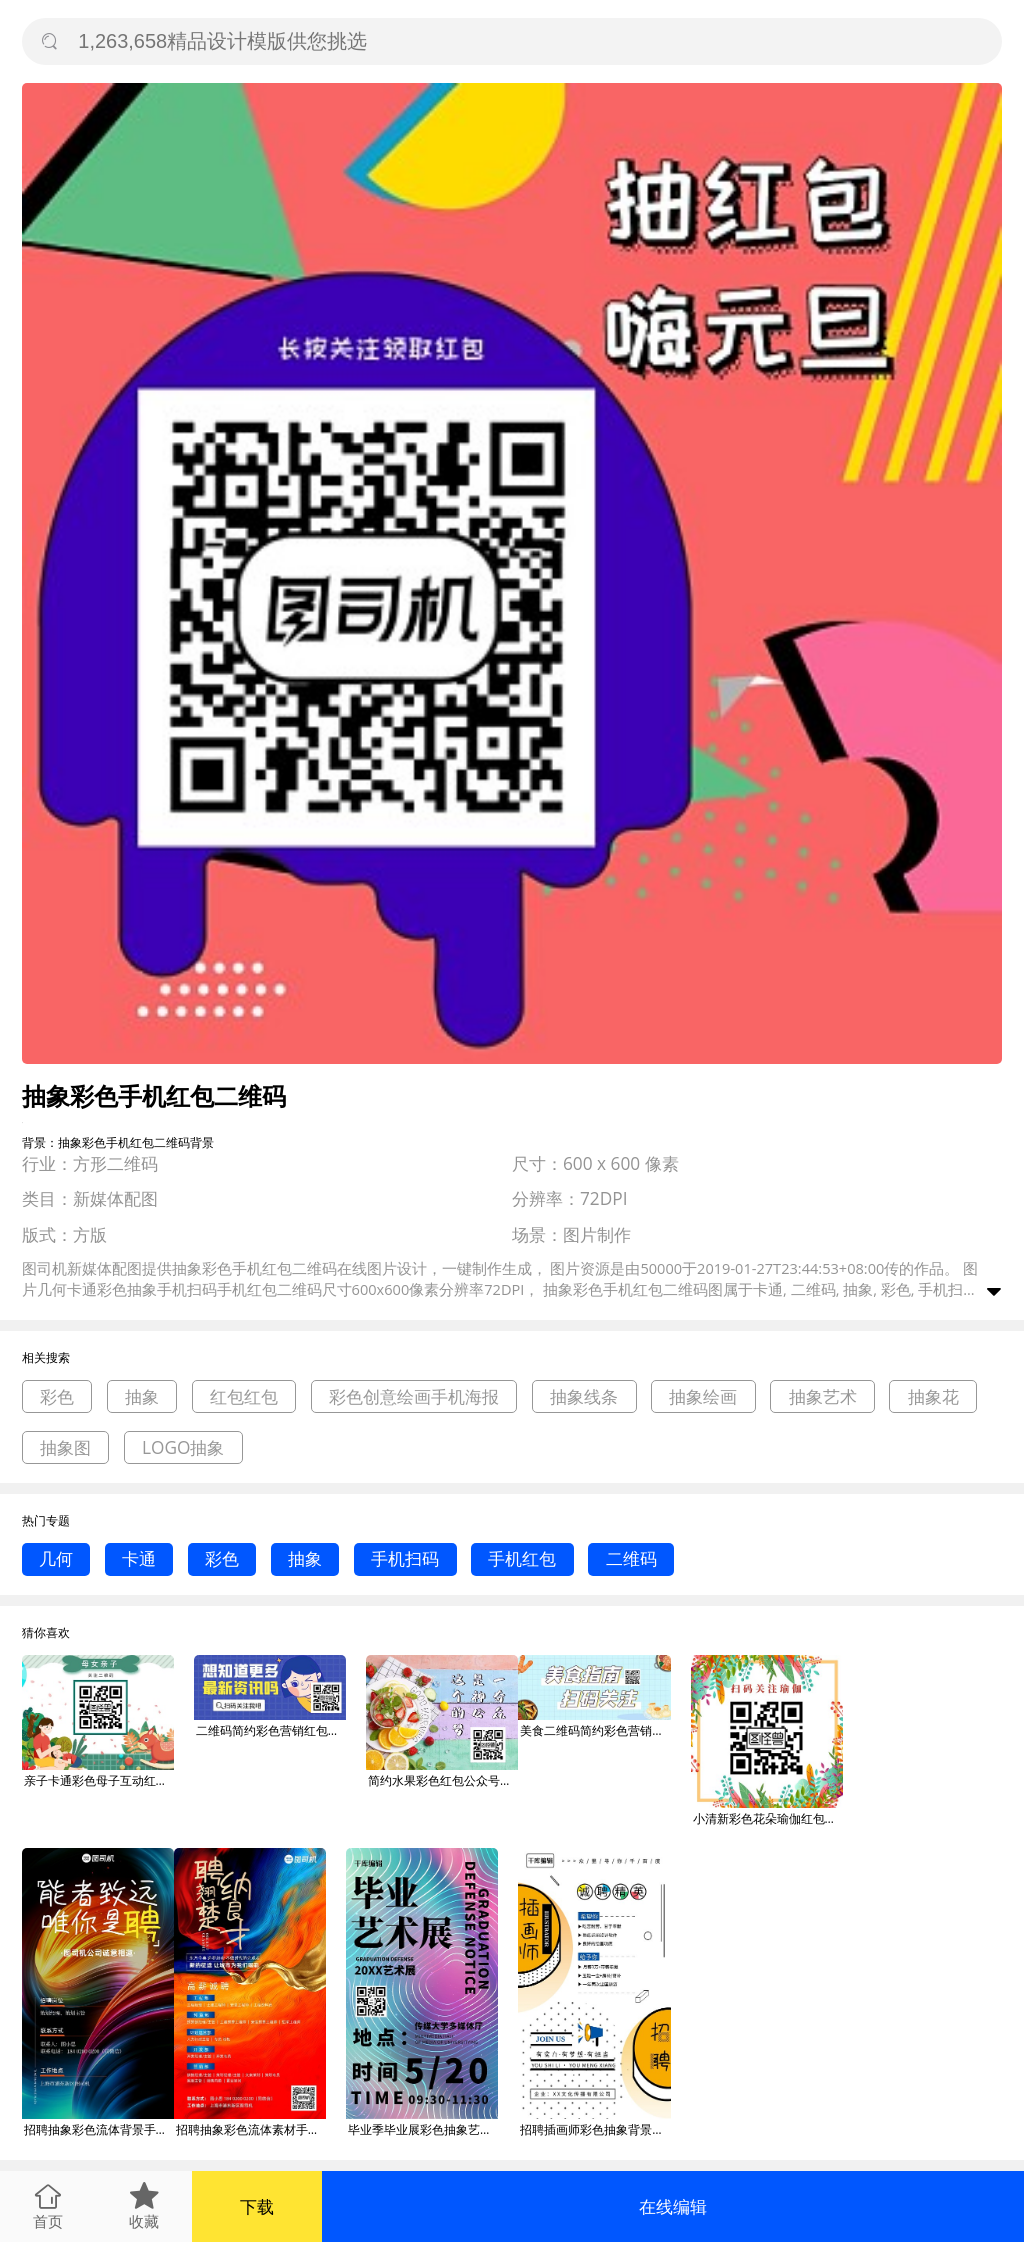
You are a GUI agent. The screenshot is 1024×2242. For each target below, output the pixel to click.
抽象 (142, 1396)
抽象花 (933, 1396)
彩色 (57, 1396)
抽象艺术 (823, 1396)
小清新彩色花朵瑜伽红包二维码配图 (768, 1818)
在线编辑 (673, 2206)
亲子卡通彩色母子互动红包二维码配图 (99, 1780)
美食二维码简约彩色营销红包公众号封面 (595, 1730)
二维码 (631, 1558)
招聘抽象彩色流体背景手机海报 (99, 2129)
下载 (257, 2206)
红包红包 (244, 1396)
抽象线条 (584, 1396)
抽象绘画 (703, 1396)
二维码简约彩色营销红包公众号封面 (271, 1730)
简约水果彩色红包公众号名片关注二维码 (443, 1780)
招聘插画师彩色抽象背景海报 (595, 2129)
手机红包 (522, 1558)
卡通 (139, 1558)
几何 (56, 1558)
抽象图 (65, 1447)
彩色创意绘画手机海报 (414, 1396)
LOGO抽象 (183, 1447)
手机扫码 (405, 1558)
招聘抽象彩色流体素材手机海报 (251, 2129)
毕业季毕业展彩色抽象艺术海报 (423, 2129)
